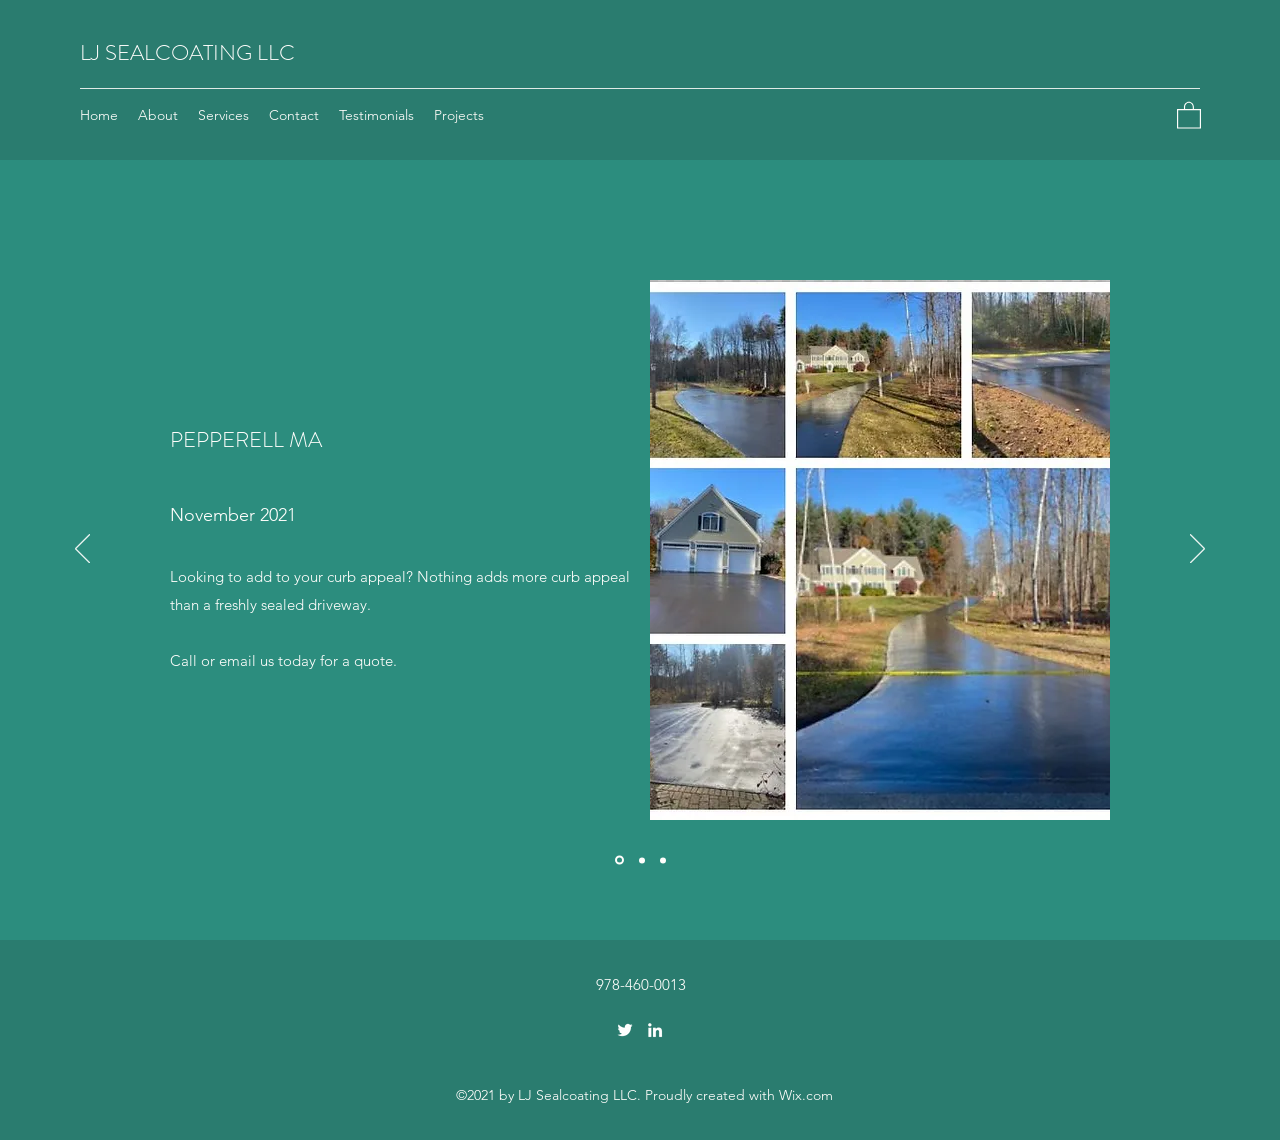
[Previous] (82, 550)
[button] (1189, 114)
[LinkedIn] (655, 1030)
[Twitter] (625, 1030)
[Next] (1197, 550)
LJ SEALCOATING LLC (187, 52)
